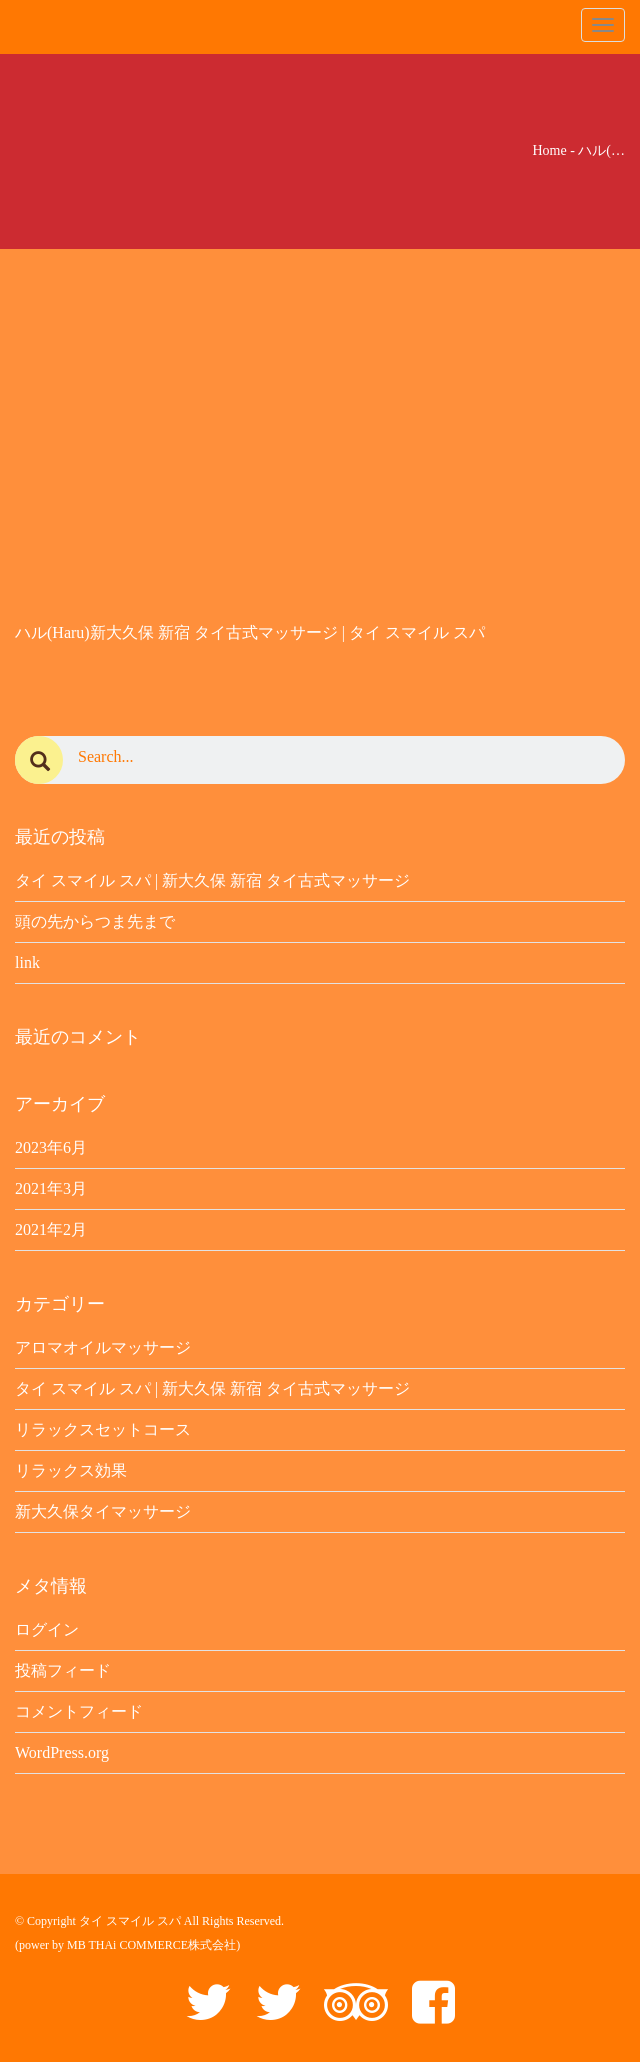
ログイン (47, 1629)
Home (549, 150)
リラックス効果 (71, 1470)
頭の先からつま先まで (95, 921)
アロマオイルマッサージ (103, 1347)
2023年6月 (51, 1147)
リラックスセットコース (103, 1429)
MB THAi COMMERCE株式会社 (151, 1945)
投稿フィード (63, 1670)
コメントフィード (79, 1711)
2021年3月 (51, 1188)
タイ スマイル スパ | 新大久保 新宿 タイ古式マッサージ (212, 880)
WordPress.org (62, 1752)
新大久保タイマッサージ (103, 1511)
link (27, 962)
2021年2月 (51, 1229)
